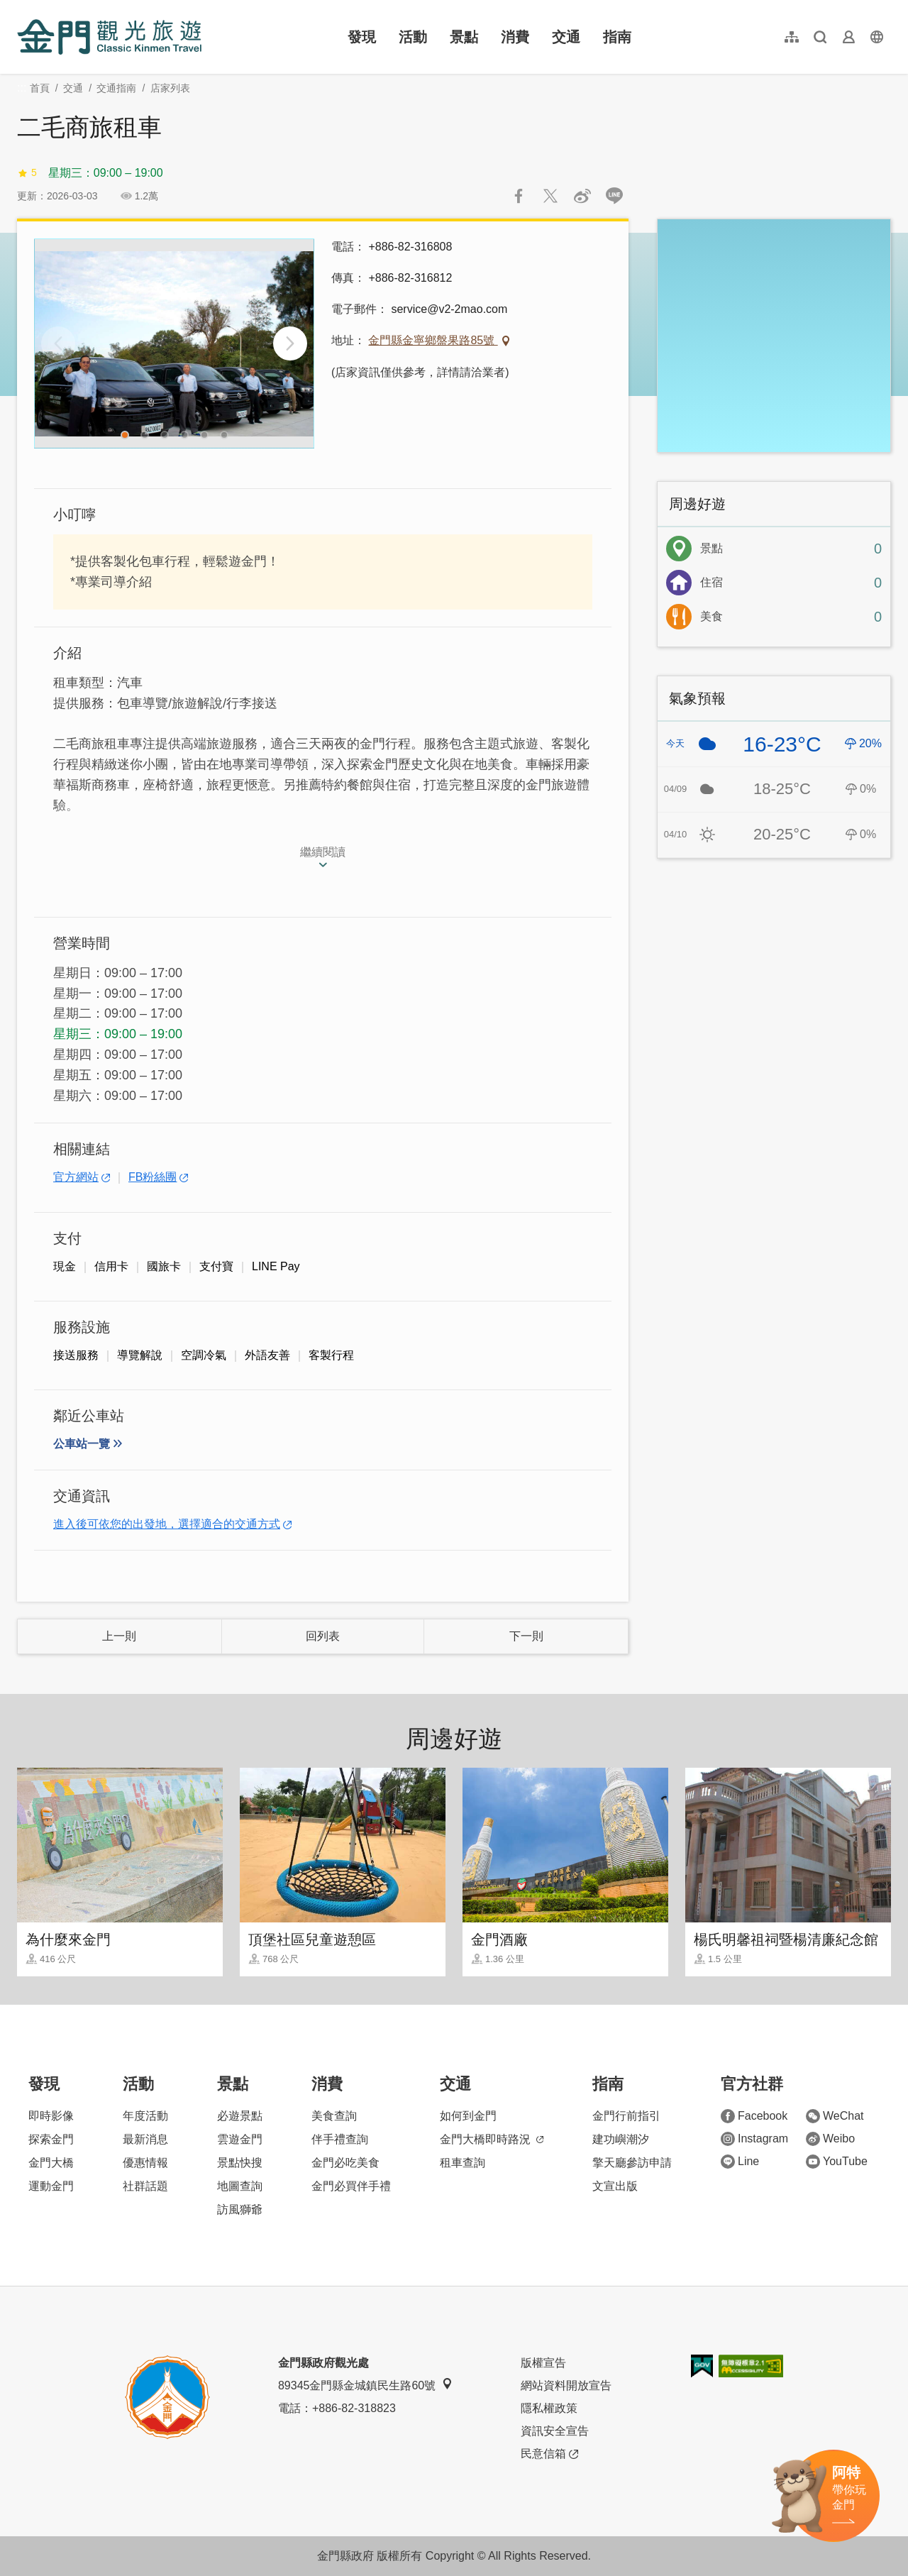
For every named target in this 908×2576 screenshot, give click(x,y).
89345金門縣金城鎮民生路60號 (365, 2384)
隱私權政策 (549, 2408)
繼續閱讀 (322, 852)
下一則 (526, 1636)
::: (21, 8)
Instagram (754, 2139)
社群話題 (145, 2186)
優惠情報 (145, 2163)
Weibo (830, 2139)
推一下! (550, 196)
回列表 (323, 1636)
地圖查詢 (239, 2186)
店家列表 (170, 88)
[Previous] (58, 343)
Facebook (754, 2116)
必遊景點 (239, 2116)
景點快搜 (239, 2163)
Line (740, 2161)
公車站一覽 (81, 1444)
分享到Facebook (518, 196)
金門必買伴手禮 (351, 2186)
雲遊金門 (239, 2139)
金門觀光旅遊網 (109, 37)
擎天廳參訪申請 (632, 2163)
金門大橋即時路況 (491, 2139)
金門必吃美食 (345, 2163)
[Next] (290, 343)
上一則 (119, 1636)
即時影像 (51, 2116)
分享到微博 (582, 196)
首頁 (40, 88)
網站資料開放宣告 (566, 2385)
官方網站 (76, 1177)
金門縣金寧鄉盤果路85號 (432, 340)
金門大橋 (51, 2163)
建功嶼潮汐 (620, 2139)
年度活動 (145, 2116)
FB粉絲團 (152, 1177)
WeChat (835, 2116)
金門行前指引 (626, 2116)
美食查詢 (334, 2116)
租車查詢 (462, 2163)
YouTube (837, 2161)
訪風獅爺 (239, 2209)
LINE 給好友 (614, 196)
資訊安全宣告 (555, 2431)
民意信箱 (549, 2453)
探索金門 (51, 2139)
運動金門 (51, 2186)
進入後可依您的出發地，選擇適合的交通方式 (166, 1524)
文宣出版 (615, 2186)
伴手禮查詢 (339, 2139)
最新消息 (145, 2139)
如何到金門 (468, 2116)
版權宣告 (543, 2363)
